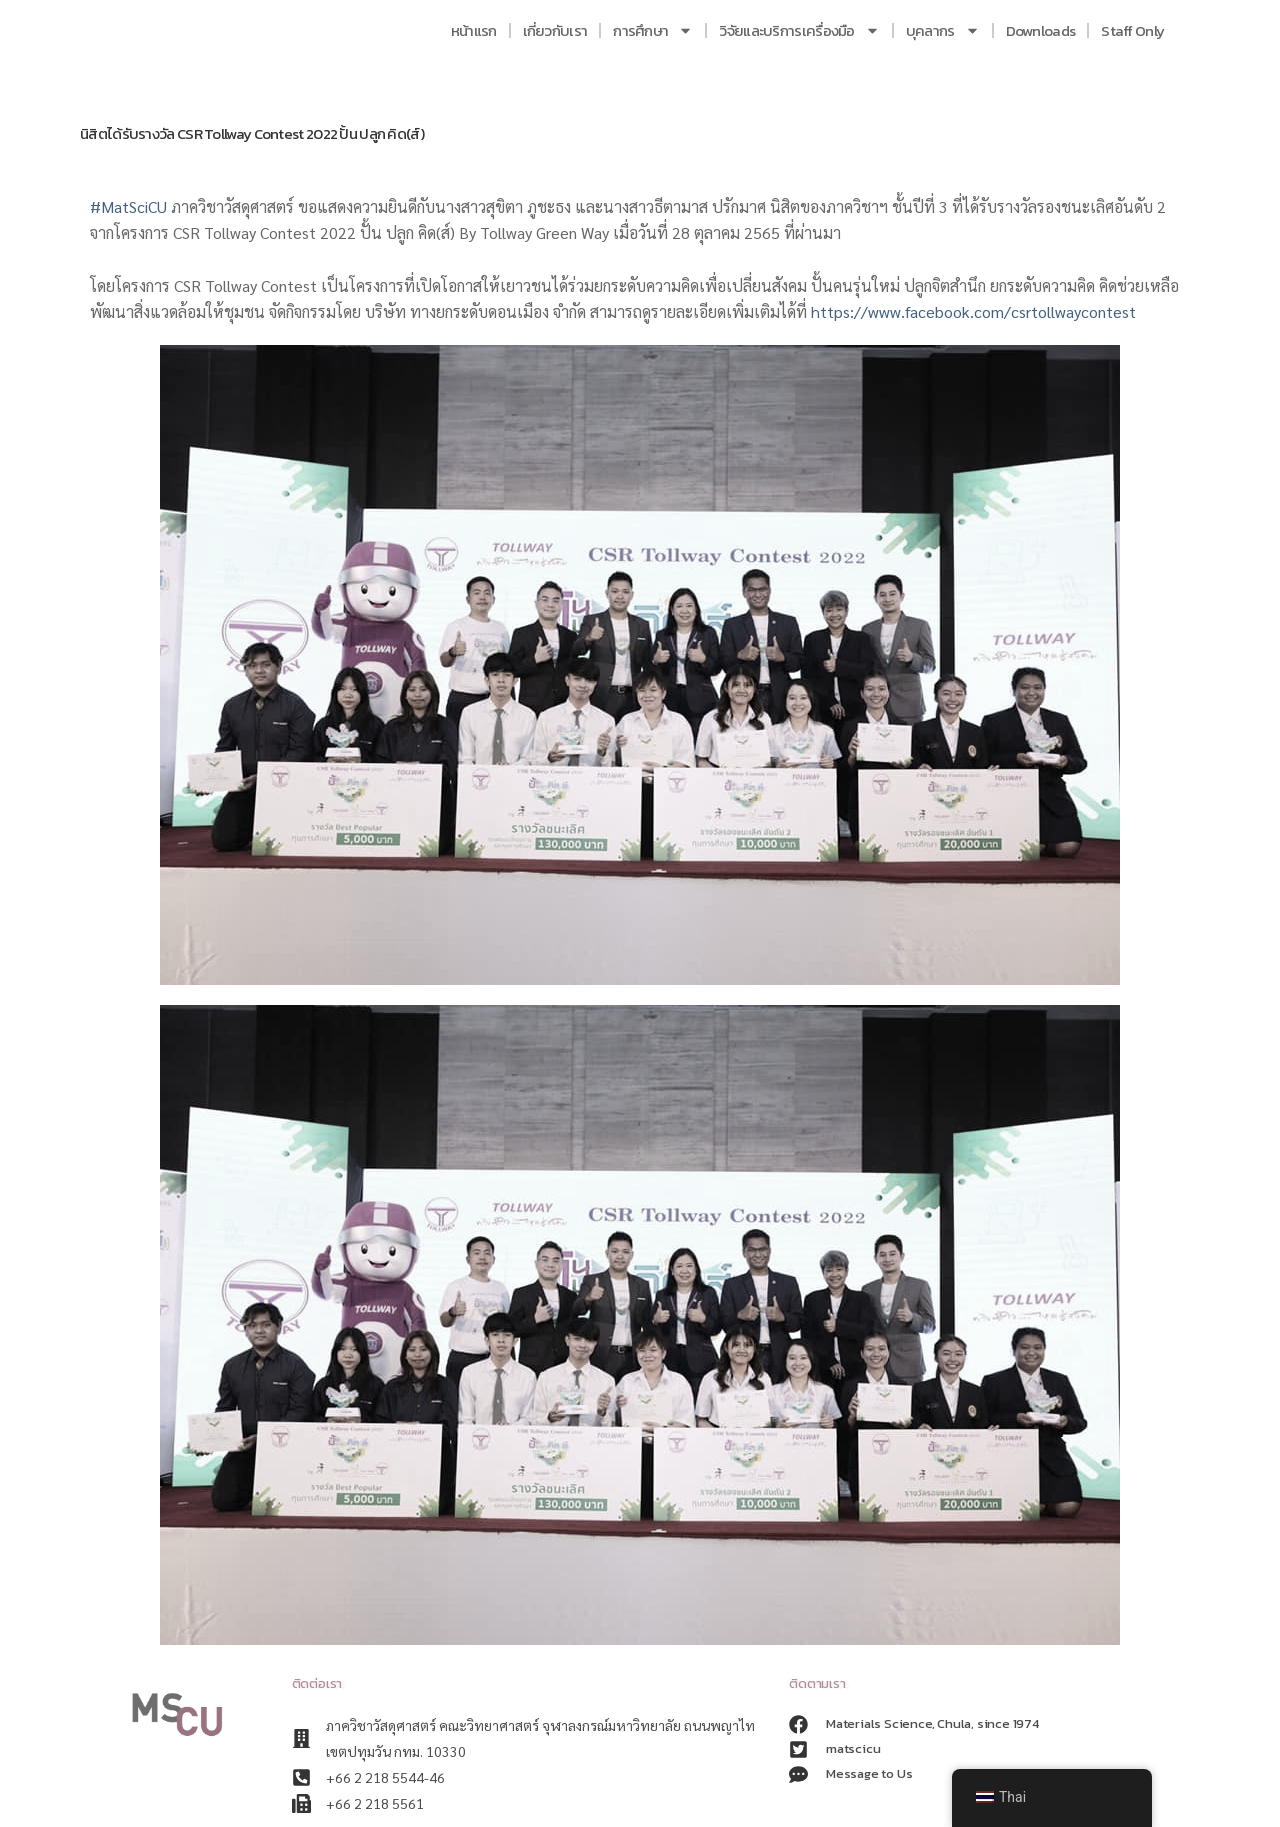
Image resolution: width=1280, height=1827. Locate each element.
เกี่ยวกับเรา (555, 30)
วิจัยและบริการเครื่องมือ (799, 30)
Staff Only (1132, 30)
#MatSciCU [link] (128, 206)
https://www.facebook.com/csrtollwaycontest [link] (973, 311)
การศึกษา (653, 30)
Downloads (1041, 30)
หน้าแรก (474, 30)
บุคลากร (943, 30)
